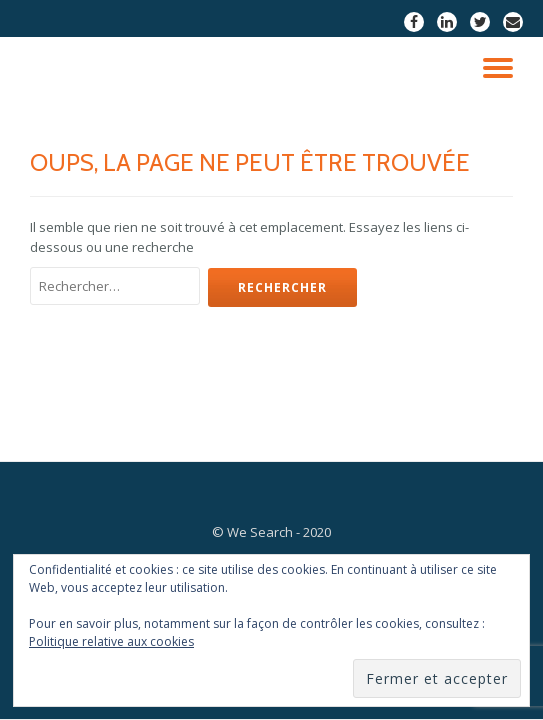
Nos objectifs (376, 461)
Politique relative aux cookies (111, 641)
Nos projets (270, 461)
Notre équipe (165, 461)
